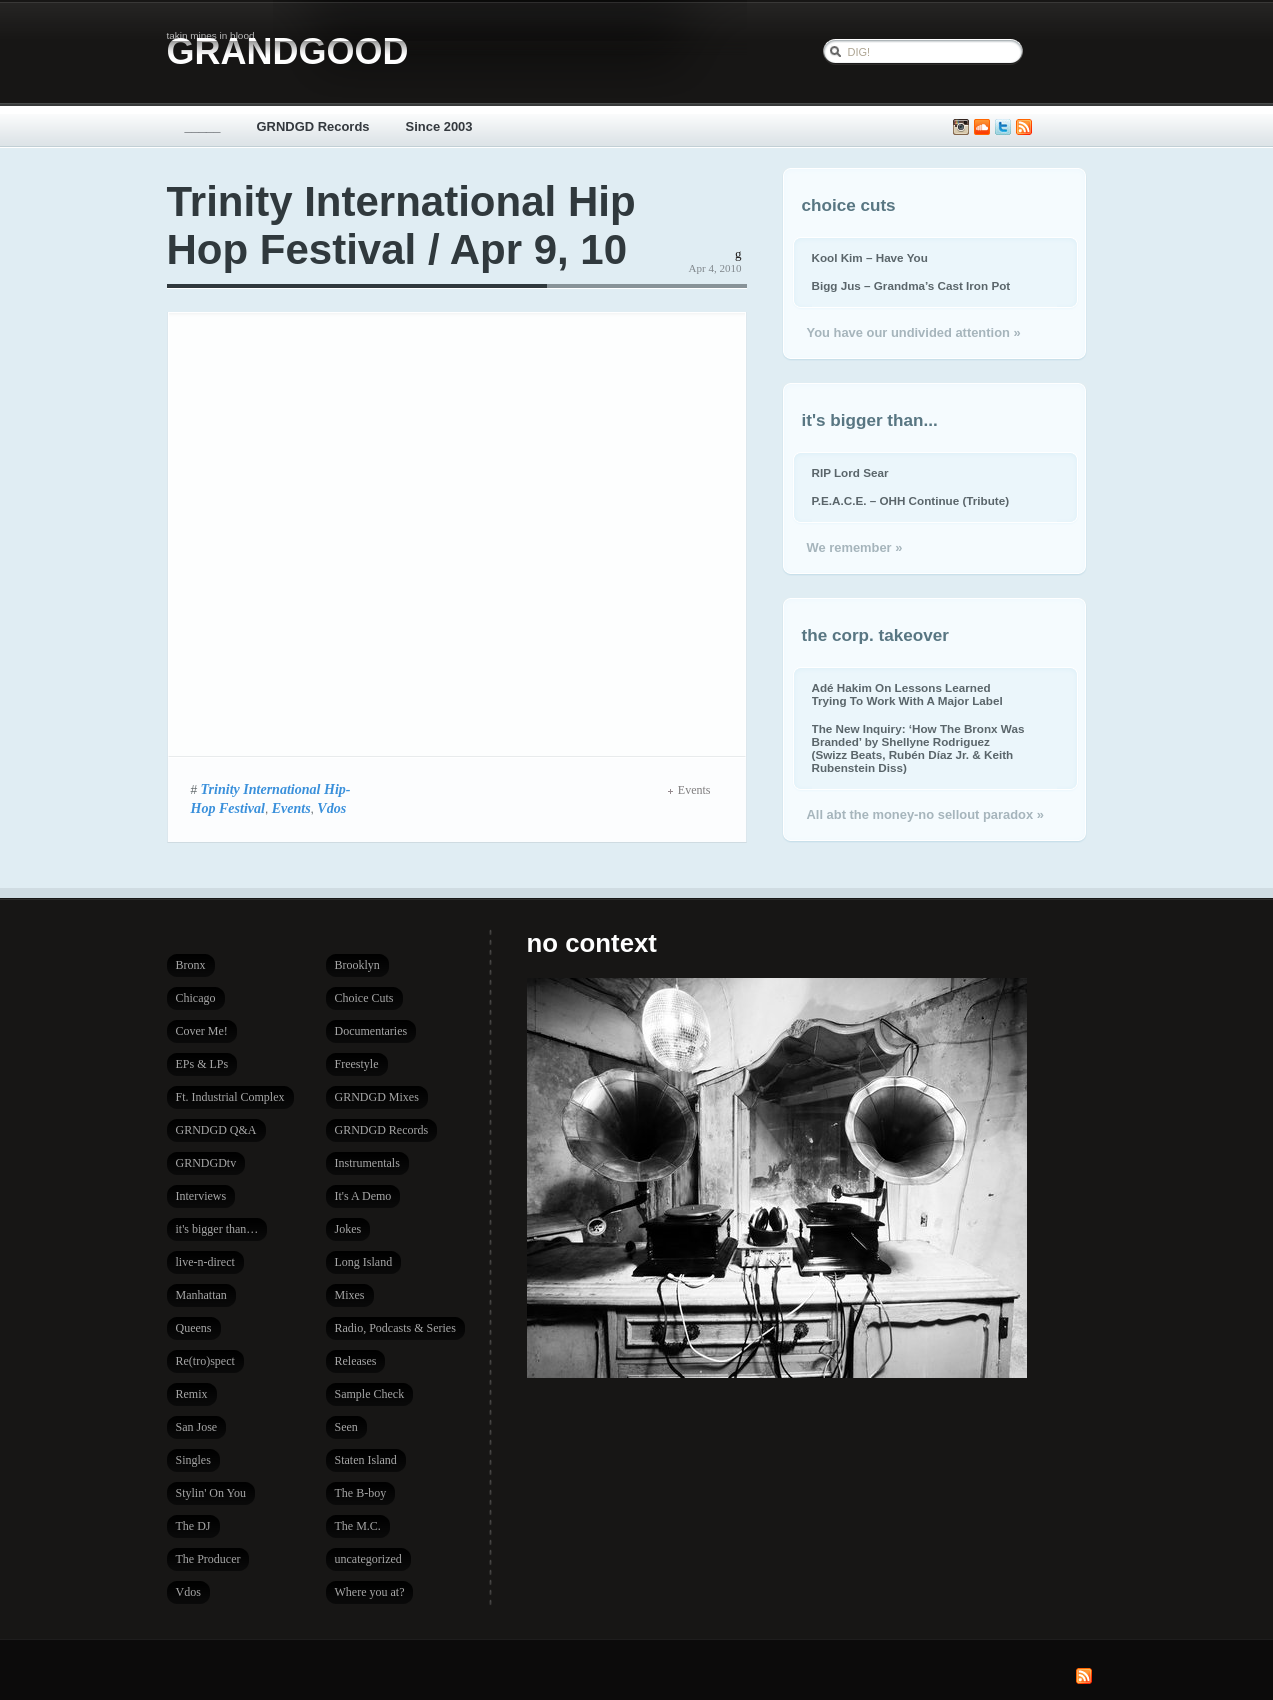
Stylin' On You (211, 1493)
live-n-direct (205, 1262)
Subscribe (1024, 127)
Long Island (364, 1262)
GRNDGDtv (206, 1163)
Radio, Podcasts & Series (395, 1328)
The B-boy (361, 1493)
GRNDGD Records (313, 126)
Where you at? (370, 1592)
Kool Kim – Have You (870, 257)
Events (291, 808)
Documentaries (371, 1031)
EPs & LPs (202, 1064)
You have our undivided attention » (914, 332)
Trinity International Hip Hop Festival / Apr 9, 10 (401, 225)
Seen (346, 1427)
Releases (356, 1361)
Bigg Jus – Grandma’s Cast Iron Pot (911, 285)
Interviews (201, 1196)
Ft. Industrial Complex (230, 1097)
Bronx (191, 965)
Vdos (331, 808)
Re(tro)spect (205, 1361)
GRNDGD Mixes (377, 1097)
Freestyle (357, 1064)
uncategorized (368, 1559)
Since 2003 (439, 126)
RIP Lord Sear (850, 472)
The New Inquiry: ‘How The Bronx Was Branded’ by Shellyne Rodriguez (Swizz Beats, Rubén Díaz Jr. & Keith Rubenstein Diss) (918, 748)
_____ (203, 126)
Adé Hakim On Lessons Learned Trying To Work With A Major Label (907, 694)
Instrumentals (367, 1163)
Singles (193, 1460)
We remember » (855, 547)
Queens (194, 1328)
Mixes (350, 1295)
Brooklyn (357, 965)
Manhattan (201, 1295)
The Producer (208, 1559)
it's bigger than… (217, 1229)
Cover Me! (202, 1031)
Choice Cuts (364, 998)
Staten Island (366, 1460)
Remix (192, 1394)
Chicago (196, 998)
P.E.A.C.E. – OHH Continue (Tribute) (911, 500)
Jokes (348, 1229)
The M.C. (358, 1526)
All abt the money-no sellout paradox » (925, 814)
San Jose (197, 1427)
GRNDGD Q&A (216, 1130)
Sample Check (370, 1394)
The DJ (193, 1526)
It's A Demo (363, 1196)
